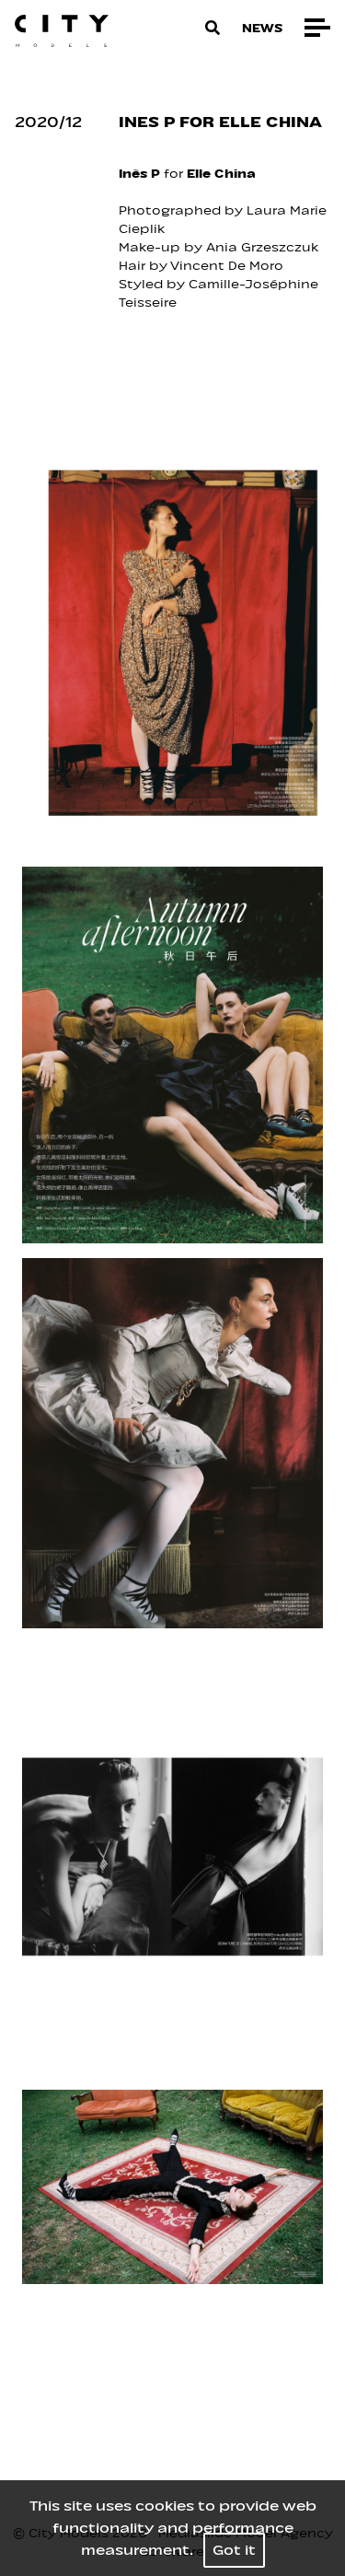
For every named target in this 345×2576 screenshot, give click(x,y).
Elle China (223, 173)
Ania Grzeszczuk (264, 247)
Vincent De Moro (228, 266)
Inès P (139, 173)
